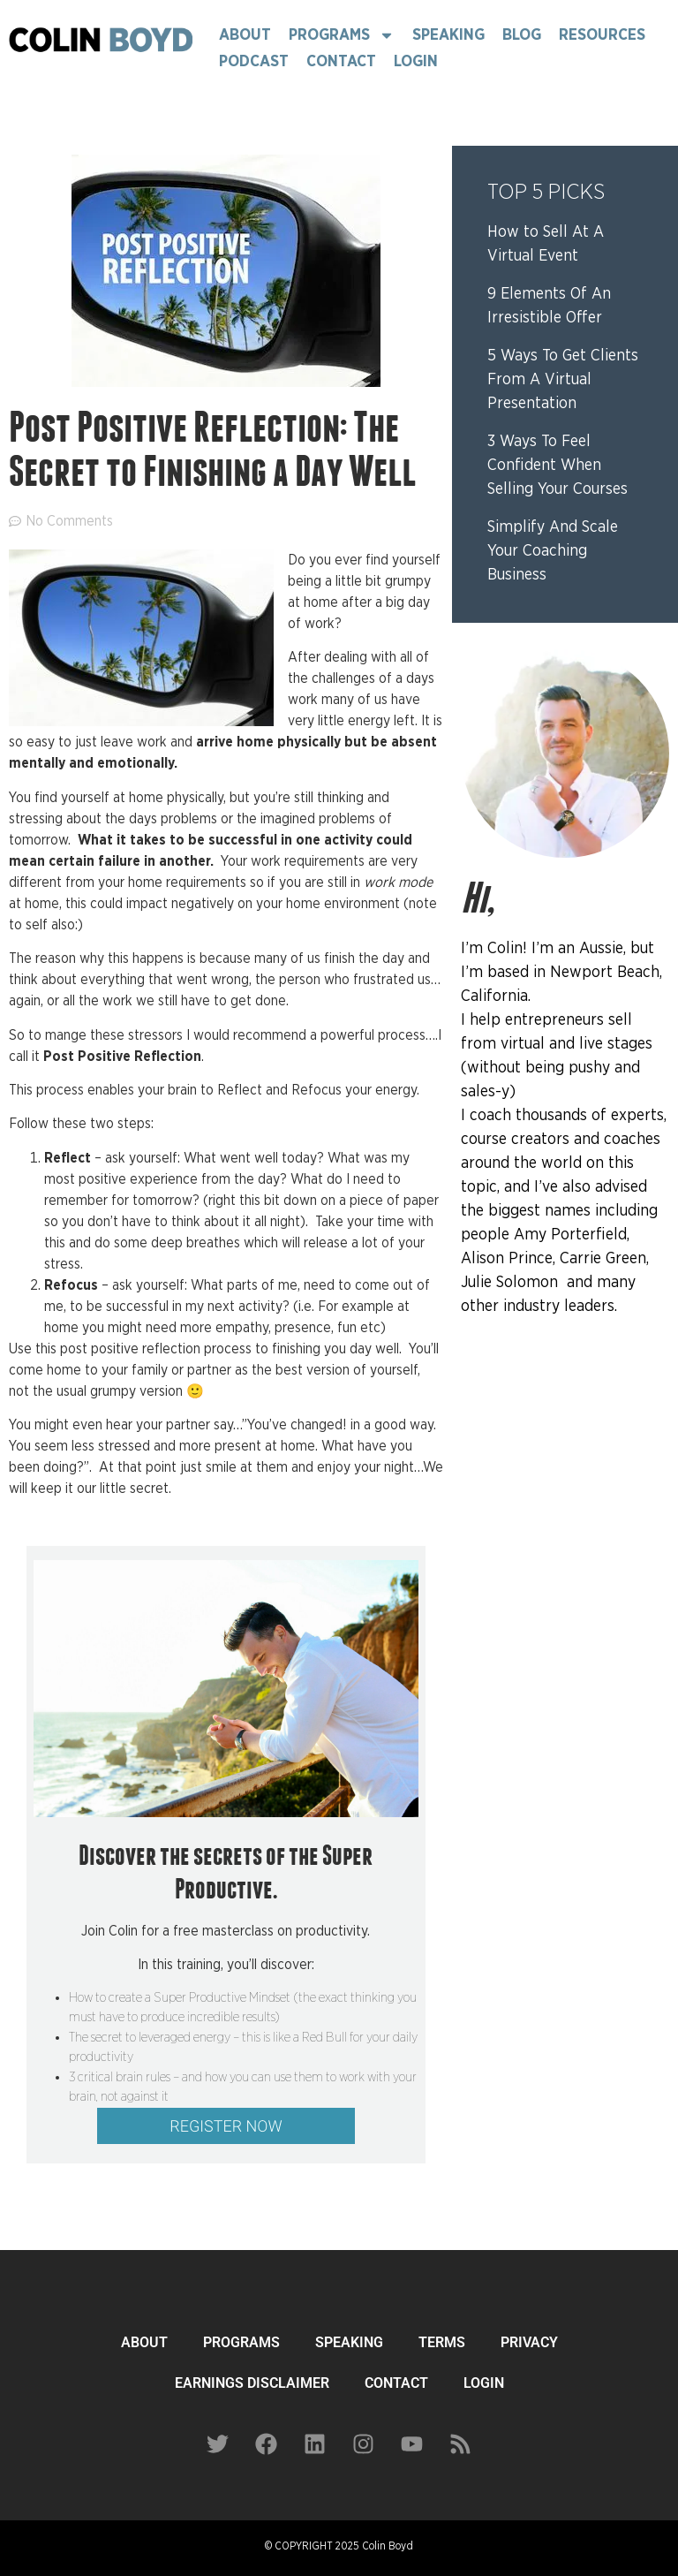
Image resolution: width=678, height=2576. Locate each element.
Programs (342, 35)
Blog (521, 35)
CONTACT (396, 2383)
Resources (602, 35)
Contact (341, 62)
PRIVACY (529, 2342)
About (245, 35)
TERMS (441, 2342)
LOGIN (483, 2383)
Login (416, 62)
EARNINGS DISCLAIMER (252, 2383)
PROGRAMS (241, 2342)
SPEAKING (349, 2342)
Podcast (254, 62)
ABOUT (144, 2342)
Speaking (448, 35)
